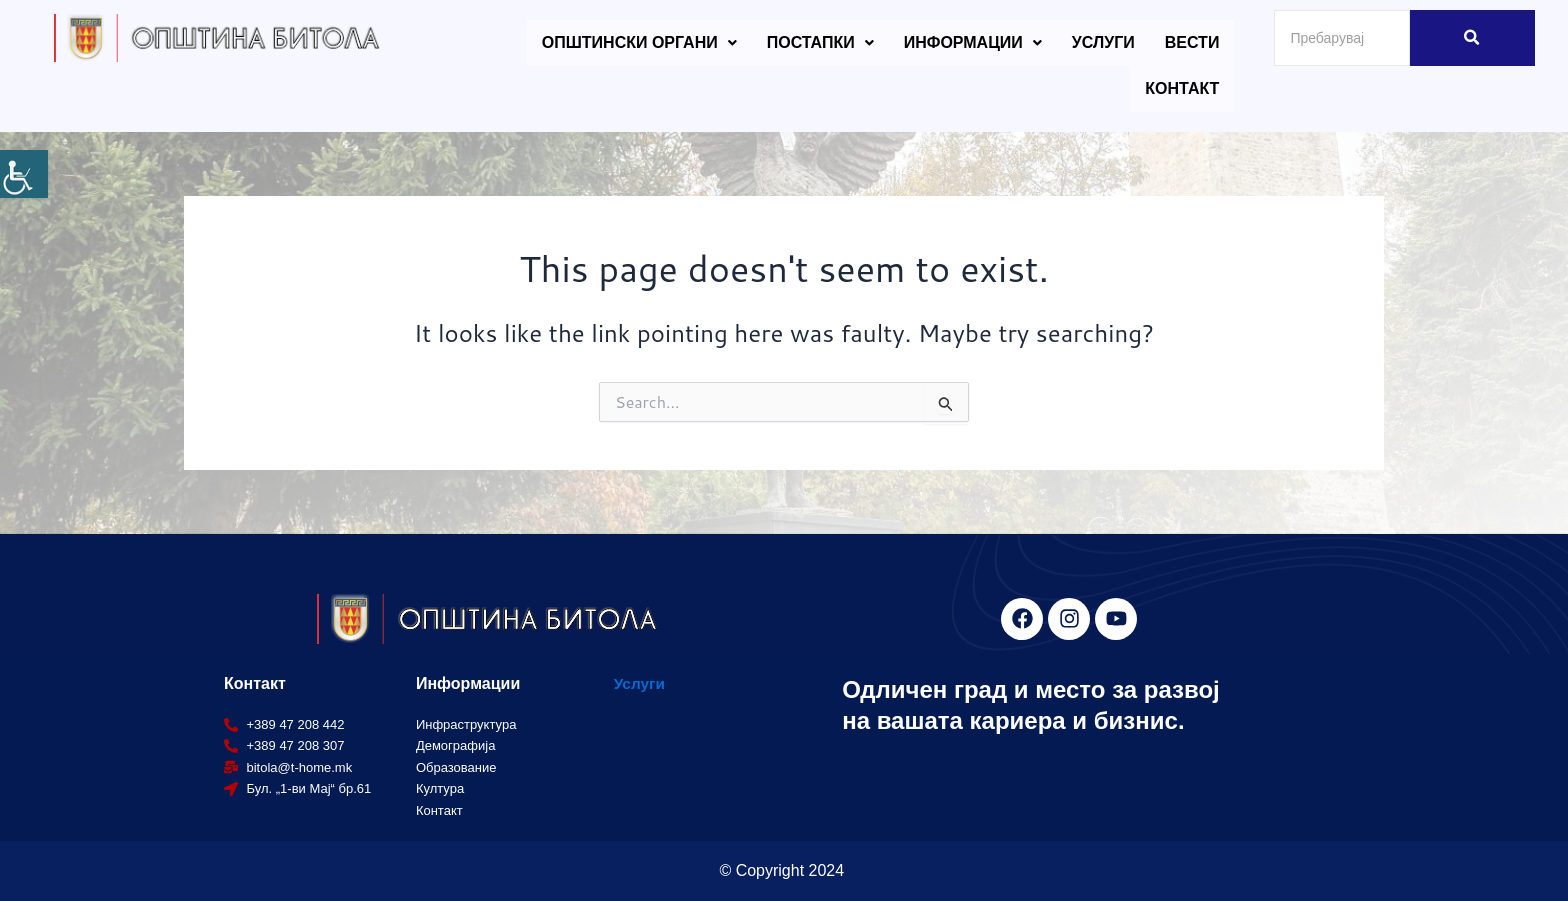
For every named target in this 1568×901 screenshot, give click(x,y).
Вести (1192, 42)
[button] (639, 43)
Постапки (820, 42)
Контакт (1182, 88)
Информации (973, 42)
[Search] (1342, 38)
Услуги (1103, 42)
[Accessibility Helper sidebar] (24, 174)
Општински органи (639, 42)
